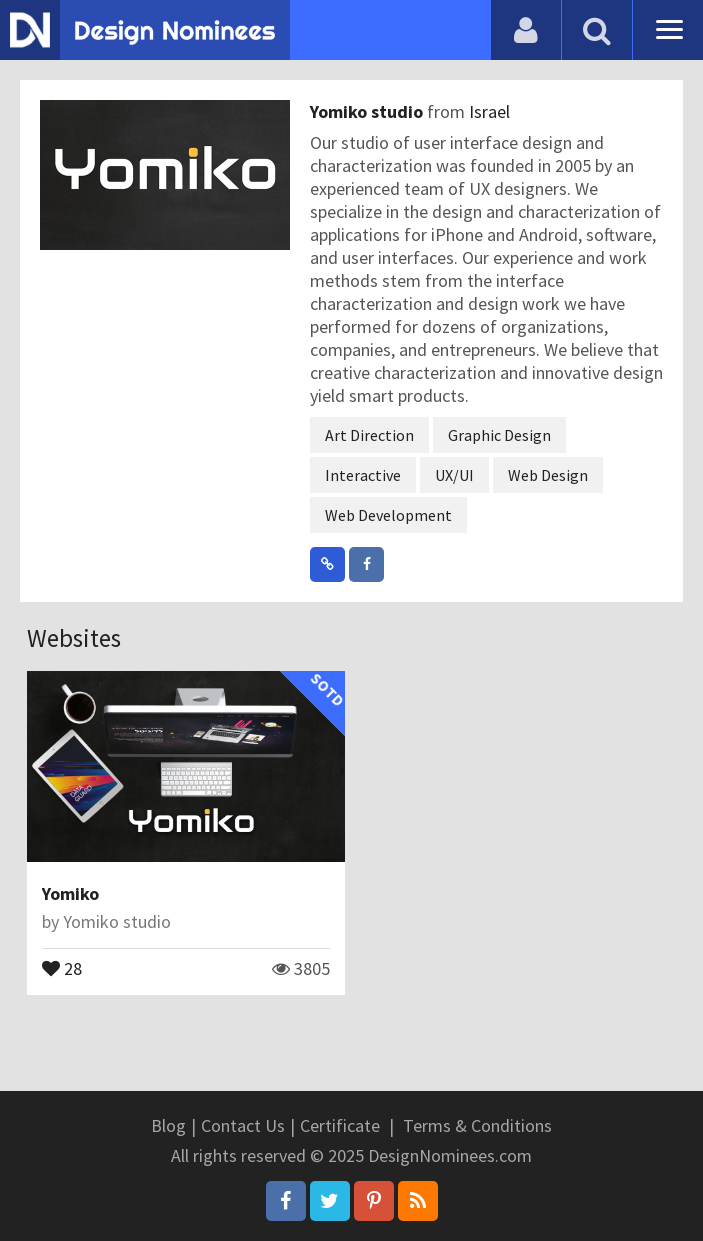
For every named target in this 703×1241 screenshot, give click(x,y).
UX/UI (454, 475)
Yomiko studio (368, 111)
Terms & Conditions (477, 1125)
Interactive (363, 475)
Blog (168, 1125)
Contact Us (243, 1125)
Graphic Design (499, 435)
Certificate (340, 1125)
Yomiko (70, 893)
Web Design (548, 475)
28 (62, 967)
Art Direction (369, 435)
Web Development (388, 515)
